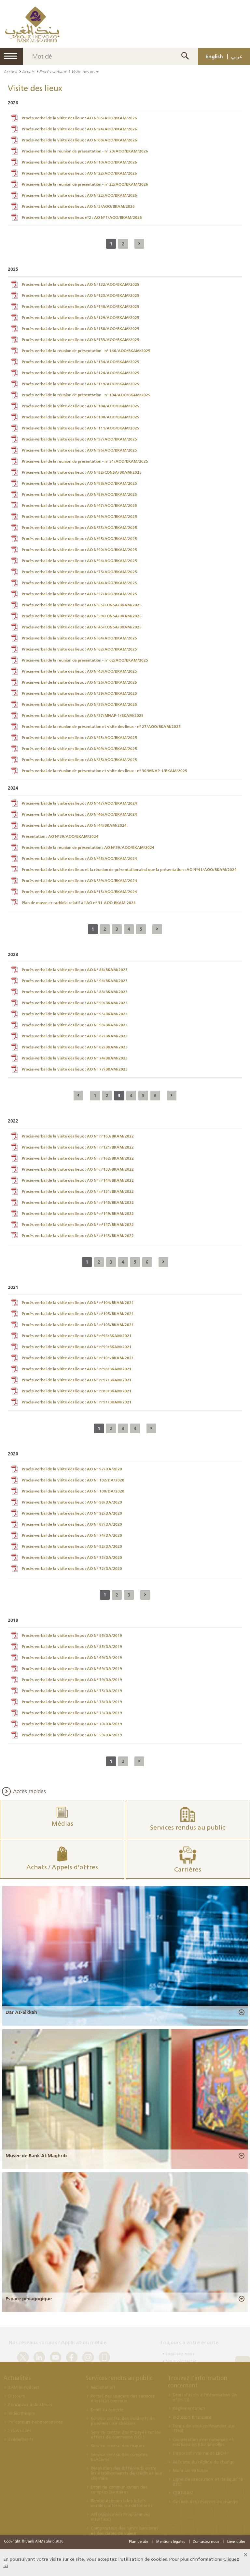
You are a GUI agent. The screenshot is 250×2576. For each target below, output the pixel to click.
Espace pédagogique (29, 2299)
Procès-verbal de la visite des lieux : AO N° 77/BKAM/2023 (75, 1069)
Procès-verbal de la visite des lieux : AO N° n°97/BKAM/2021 (77, 1380)
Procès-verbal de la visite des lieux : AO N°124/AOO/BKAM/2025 (80, 373)
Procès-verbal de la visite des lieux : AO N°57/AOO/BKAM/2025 (79, 594)
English (214, 56)
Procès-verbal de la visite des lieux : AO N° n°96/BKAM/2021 (77, 1336)
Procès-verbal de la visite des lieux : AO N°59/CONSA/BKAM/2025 (82, 616)
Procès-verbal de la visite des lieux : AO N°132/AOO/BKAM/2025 (80, 284)
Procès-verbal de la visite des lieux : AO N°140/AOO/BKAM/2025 (80, 307)
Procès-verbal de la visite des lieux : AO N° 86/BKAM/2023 (75, 970)
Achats (28, 71)
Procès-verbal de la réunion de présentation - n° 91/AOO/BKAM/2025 (85, 461)
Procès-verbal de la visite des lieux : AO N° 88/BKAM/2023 (75, 992)
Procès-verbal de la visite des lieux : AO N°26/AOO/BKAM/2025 (79, 682)
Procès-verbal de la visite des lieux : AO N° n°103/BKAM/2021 (78, 1325)
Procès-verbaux (52, 71)
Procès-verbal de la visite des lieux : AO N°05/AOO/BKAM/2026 (79, 118)
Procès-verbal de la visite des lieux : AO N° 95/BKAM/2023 (75, 1014)
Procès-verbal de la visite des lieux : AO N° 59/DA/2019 (72, 1735)
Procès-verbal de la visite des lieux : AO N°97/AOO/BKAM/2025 (79, 439)
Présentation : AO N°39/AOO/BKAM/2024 (60, 836)
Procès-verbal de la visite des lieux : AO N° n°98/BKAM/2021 (77, 1369)
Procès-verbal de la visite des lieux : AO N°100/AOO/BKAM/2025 (80, 417)
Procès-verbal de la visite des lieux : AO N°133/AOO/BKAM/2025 (80, 340)
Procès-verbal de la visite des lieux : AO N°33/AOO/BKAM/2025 (79, 704)
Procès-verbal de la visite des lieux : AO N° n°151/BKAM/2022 (78, 1191)
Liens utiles (236, 2542)
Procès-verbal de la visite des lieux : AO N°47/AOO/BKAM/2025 (79, 505)
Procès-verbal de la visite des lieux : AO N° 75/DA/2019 (72, 1691)
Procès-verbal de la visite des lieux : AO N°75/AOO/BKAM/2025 (79, 572)
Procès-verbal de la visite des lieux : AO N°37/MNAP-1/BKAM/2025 (83, 715)
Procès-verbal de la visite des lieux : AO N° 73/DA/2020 (72, 1557)
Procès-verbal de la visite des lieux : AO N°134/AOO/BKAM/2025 (80, 362)
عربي (237, 56)
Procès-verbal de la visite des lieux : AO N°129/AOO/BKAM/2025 (80, 318)
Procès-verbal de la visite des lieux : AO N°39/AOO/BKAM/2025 (79, 693)
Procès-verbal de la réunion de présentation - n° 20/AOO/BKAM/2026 (85, 151)
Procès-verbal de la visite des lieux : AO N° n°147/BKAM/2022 (78, 1225)
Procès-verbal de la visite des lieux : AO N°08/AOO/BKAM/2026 (79, 140)
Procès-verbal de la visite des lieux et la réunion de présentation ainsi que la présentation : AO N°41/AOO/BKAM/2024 (129, 870)
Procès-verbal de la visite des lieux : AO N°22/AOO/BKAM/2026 (79, 173)
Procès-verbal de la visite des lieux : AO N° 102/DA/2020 (73, 1480)
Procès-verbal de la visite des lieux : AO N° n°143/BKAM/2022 (78, 1236)
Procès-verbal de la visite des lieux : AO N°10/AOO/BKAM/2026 (79, 162)
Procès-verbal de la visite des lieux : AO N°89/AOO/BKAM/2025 (79, 494)
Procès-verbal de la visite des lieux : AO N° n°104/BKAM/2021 (78, 1303)
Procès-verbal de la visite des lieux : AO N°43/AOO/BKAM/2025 (79, 671)
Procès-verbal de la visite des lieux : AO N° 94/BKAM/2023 (75, 981)
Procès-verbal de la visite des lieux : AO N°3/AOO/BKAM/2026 (78, 206)
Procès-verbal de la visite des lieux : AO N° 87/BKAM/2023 (75, 1036)
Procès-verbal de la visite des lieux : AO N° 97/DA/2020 (72, 1469)
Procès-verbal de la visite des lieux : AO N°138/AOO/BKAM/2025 (80, 329)
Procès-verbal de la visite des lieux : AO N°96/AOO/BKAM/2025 (79, 450)
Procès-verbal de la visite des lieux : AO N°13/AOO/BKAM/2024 (79, 892)
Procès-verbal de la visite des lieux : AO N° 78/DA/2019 (72, 1702)
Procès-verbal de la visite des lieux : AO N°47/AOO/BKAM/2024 (79, 803)
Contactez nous (206, 2542)
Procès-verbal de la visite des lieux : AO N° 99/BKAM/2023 (75, 1003)
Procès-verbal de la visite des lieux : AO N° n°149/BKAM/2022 (78, 1214)
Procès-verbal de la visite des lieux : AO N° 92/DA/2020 (72, 1513)
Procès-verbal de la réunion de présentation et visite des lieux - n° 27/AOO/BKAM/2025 (101, 727)
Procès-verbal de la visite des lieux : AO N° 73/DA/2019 (72, 1713)
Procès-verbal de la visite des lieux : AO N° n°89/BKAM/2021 (77, 1391)
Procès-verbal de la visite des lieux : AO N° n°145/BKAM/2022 (78, 1202)
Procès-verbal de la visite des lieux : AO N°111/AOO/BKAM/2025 (80, 428)
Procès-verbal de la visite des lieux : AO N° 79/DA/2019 (72, 1680)
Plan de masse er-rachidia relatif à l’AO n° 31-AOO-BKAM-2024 (79, 903)
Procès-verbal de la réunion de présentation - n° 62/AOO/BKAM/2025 (85, 660)
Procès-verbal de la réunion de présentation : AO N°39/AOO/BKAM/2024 (88, 847)
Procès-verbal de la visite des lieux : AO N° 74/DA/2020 (72, 1535)
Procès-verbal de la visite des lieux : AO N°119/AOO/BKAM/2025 (80, 384)
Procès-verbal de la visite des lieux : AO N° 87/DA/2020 (72, 1524)
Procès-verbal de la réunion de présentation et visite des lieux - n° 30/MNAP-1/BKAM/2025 (104, 771)
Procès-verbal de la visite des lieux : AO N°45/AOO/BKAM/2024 (79, 859)
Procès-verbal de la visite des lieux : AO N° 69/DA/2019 (72, 1658)
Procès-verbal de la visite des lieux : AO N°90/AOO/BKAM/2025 (79, 550)
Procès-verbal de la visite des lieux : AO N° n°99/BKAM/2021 (77, 1347)
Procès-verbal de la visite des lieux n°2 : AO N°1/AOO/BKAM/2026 (82, 217)
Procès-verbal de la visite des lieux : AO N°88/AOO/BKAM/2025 (79, 483)
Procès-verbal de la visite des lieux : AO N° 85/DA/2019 (72, 1647)
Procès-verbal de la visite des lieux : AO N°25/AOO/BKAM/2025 (79, 760)
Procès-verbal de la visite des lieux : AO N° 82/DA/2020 (72, 1546)
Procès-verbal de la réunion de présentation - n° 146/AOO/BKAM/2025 (86, 351)
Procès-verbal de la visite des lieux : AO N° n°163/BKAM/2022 (78, 1136)
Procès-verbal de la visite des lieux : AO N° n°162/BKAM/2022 (78, 1158)
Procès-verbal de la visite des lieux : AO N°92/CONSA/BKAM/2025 (82, 472)
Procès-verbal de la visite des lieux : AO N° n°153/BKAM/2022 (78, 1169)
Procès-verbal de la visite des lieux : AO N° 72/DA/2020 (72, 1569)
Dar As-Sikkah (21, 2012)
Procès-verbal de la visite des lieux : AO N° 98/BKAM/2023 (75, 1025)
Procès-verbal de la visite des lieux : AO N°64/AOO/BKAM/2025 (79, 638)
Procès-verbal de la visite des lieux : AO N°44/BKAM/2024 (74, 825)
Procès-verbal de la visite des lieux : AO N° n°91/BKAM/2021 (77, 1402)
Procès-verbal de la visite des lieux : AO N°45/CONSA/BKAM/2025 (82, 627)
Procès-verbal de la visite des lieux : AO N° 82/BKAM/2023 (75, 1047)
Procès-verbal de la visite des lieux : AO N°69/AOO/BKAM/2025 (79, 517)
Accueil (10, 71)
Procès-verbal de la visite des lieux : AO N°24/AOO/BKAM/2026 (79, 129)
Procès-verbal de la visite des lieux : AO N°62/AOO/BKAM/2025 (79, 649)
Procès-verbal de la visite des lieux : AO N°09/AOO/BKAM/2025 (79, 749)
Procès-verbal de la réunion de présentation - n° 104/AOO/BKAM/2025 (86, 395)
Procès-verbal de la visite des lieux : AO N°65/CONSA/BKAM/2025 (82, 605)
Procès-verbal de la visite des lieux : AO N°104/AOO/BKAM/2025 (80, 406)
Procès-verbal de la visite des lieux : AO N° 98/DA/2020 (72, 1502)
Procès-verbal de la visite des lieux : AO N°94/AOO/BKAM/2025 (79, 561)
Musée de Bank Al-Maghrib (36, 2156)
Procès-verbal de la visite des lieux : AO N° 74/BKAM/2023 (75, 1058)
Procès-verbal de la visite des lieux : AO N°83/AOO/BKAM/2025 (79, 528)
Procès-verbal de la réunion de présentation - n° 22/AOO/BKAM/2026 (85, 184)
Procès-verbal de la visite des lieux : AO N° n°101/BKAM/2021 (78, 1358)
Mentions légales (170, 2542)
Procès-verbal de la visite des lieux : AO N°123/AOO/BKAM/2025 (80, 295)
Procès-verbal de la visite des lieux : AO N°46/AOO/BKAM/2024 (79, 814)
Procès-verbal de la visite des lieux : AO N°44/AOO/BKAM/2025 (79, 583)
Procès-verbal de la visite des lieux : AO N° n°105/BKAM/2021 (78, 1314)
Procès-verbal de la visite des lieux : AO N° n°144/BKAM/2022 (78, 1180)
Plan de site (138, 2542)
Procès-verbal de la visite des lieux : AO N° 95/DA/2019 (72, 1635)
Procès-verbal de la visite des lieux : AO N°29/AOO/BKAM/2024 (79, 881)
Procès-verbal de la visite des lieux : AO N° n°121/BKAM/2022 (78, 1147)
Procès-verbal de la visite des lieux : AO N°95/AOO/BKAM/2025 (79, 539)
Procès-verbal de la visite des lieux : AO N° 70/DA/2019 (72, 1724)
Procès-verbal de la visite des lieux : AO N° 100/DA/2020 (73, 1491)
